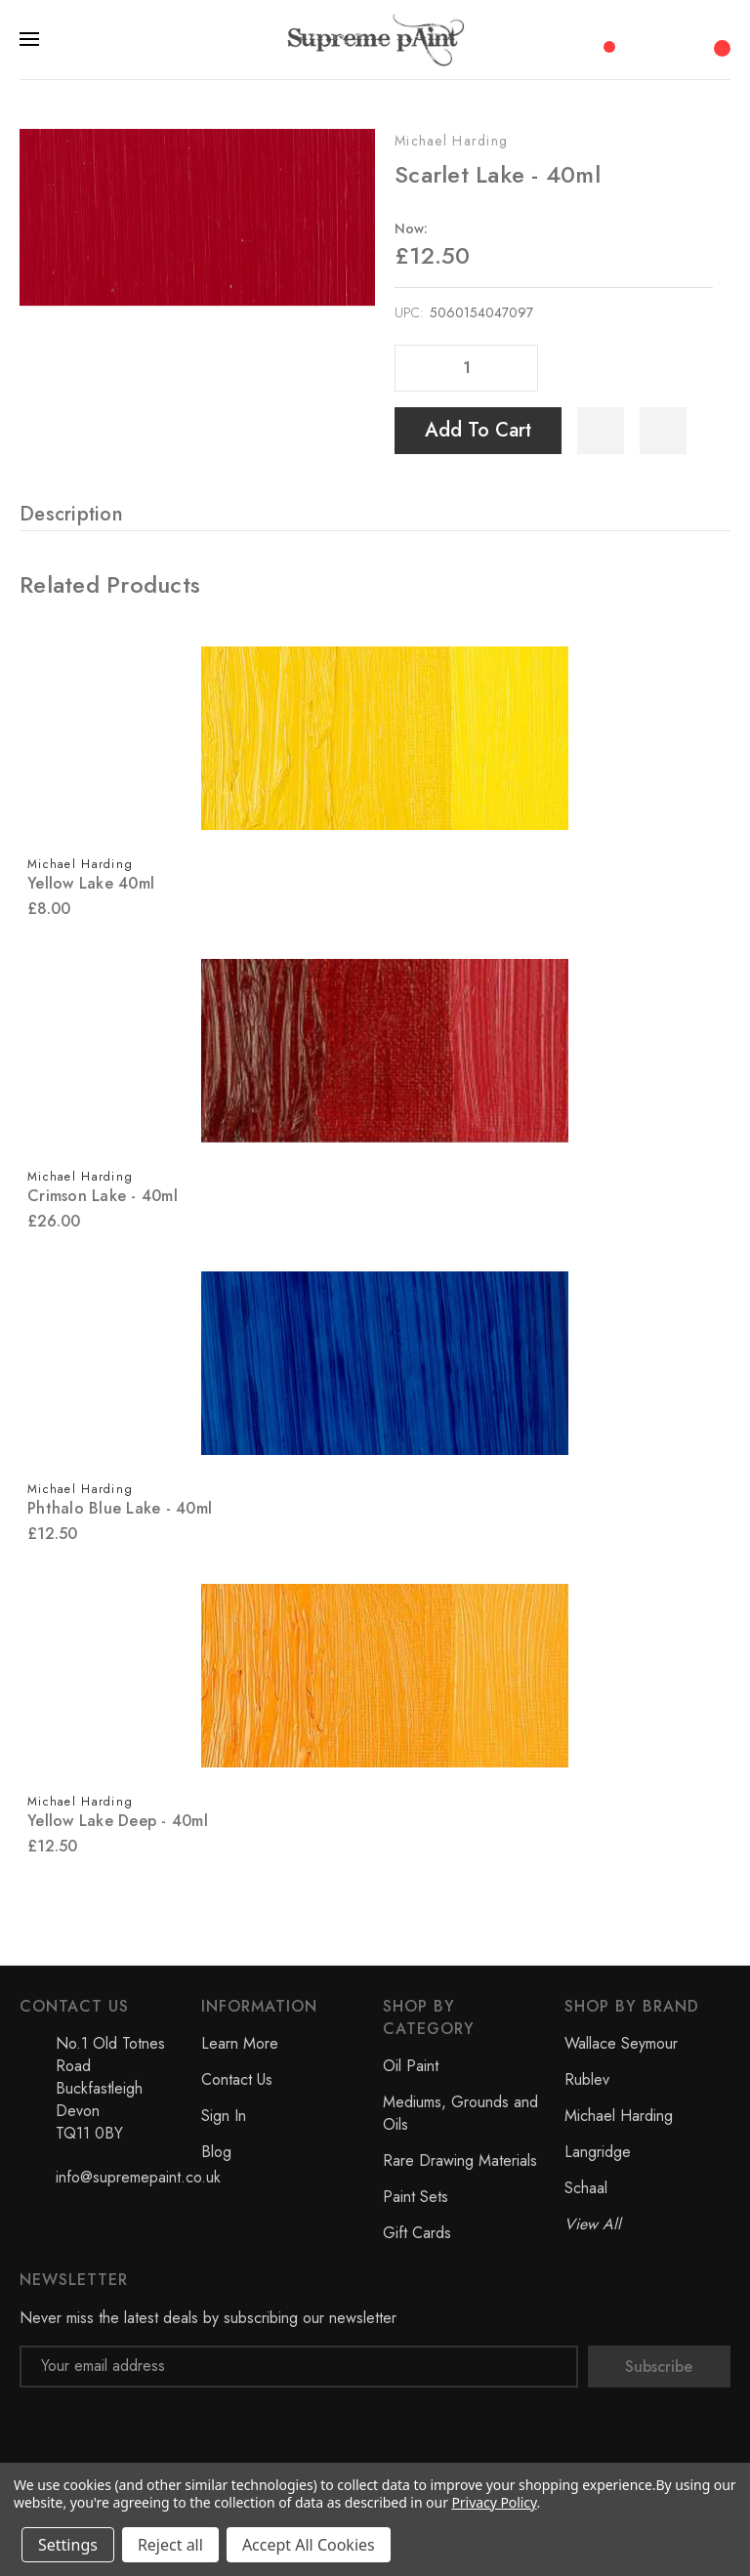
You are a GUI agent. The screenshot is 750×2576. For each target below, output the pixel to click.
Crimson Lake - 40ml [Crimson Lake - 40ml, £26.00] (102, 1195)
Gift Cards (417, 2233)
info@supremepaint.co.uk (138, 2177)
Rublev (586, 2079)
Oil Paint (410, 2066)
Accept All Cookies (308, 2544)
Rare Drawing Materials (460, 2160)
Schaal (585, 2188)
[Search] (642, 39)
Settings (68, 2544)
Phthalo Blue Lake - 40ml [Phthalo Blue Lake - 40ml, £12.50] (119, 1508)
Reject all (170, 2544)
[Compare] (602, 37)
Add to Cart (478, 430)
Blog (216, 2151)
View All (592, 2224)
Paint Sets (415, 2196)
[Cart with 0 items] (719, 38)
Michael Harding (451, 140)
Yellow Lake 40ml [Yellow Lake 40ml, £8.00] (90, 883)
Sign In (223, 2115)
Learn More (239, 2043)
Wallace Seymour (621, 2043)
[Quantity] (467, 368)
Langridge (597, 2151)
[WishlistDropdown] (663, 430)
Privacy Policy (493, 2502)
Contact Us (236, 2079)
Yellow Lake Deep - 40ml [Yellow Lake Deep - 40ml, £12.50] (117, 1820)
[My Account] (681, 39)
